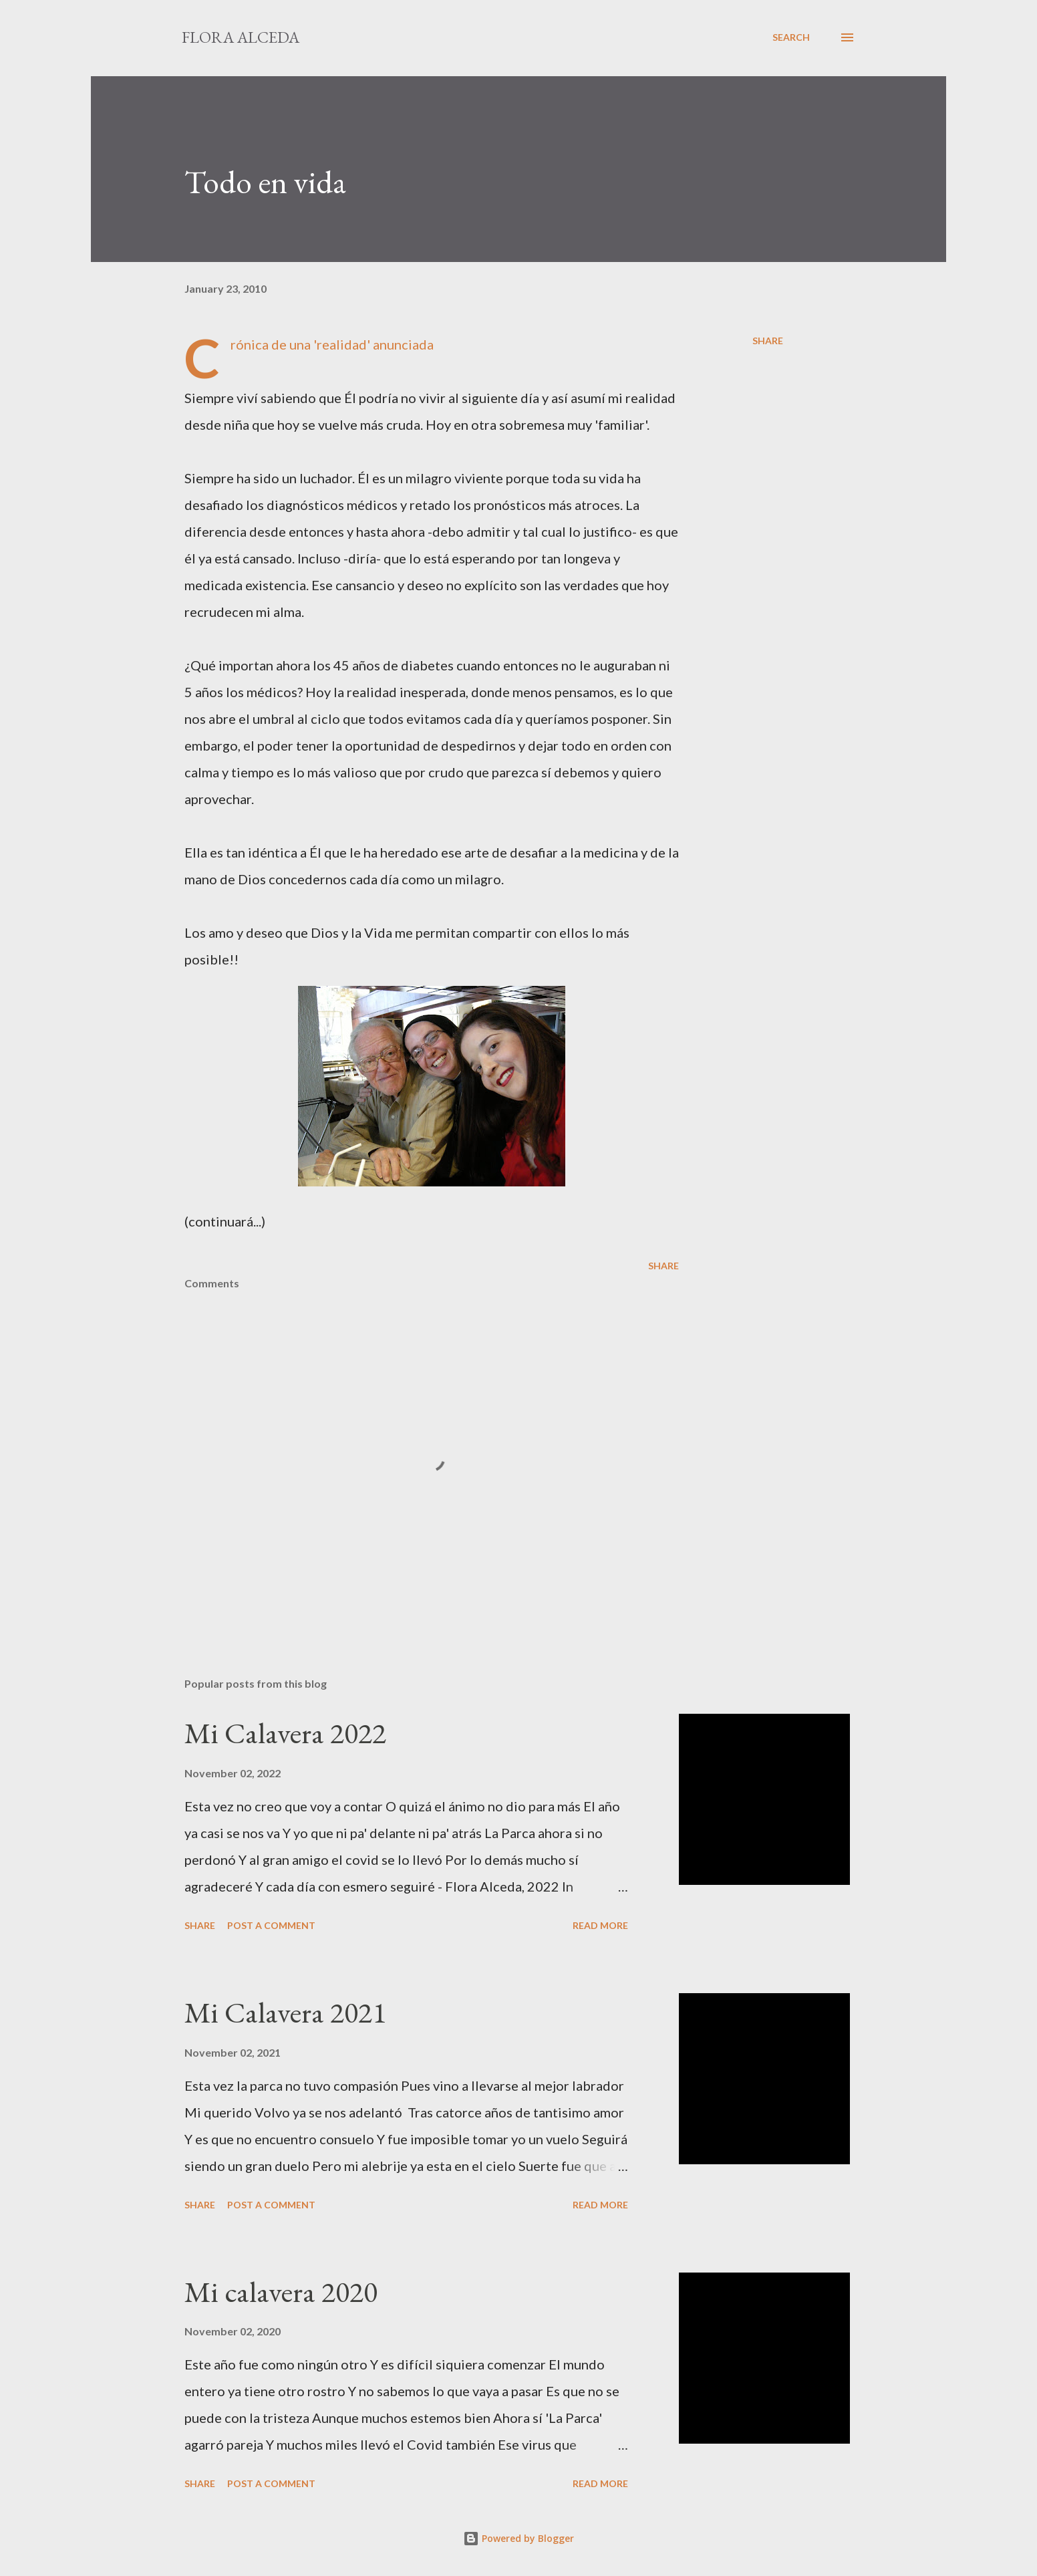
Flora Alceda (240, 37)
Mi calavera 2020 (281, 2292)
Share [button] (767, 340)
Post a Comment (271, 1925)
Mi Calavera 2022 (285, 1733)
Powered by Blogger (518, 2538)
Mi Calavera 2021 (285, 2012)
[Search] (791, 37)
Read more (600, 1925)
